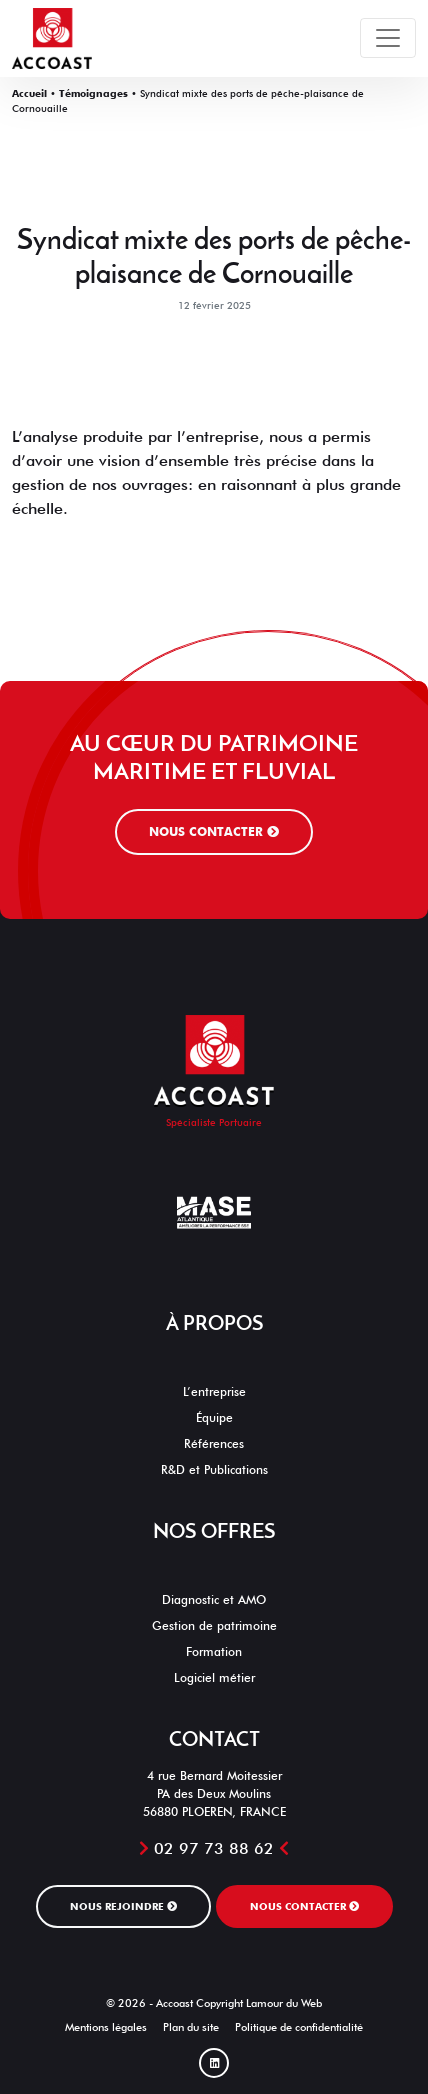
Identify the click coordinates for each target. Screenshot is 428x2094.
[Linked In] (214, 2063)
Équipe (214, 1417)
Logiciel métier (214, 1677)
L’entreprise (214, 1391)
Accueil (29, 93)
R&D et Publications (214, 1469)
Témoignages (93, 93)
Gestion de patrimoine (214, 1625)
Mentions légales (106, 2027)
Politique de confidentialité (299, 2027)
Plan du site (191, 2027)
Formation (214, 1651)
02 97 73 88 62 (214, 1848)
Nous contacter (214, 831)
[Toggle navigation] (388, 38)
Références (214, 1443)
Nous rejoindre (123, 1906)
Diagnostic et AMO (214, 1599)
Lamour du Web (284, 2003)
